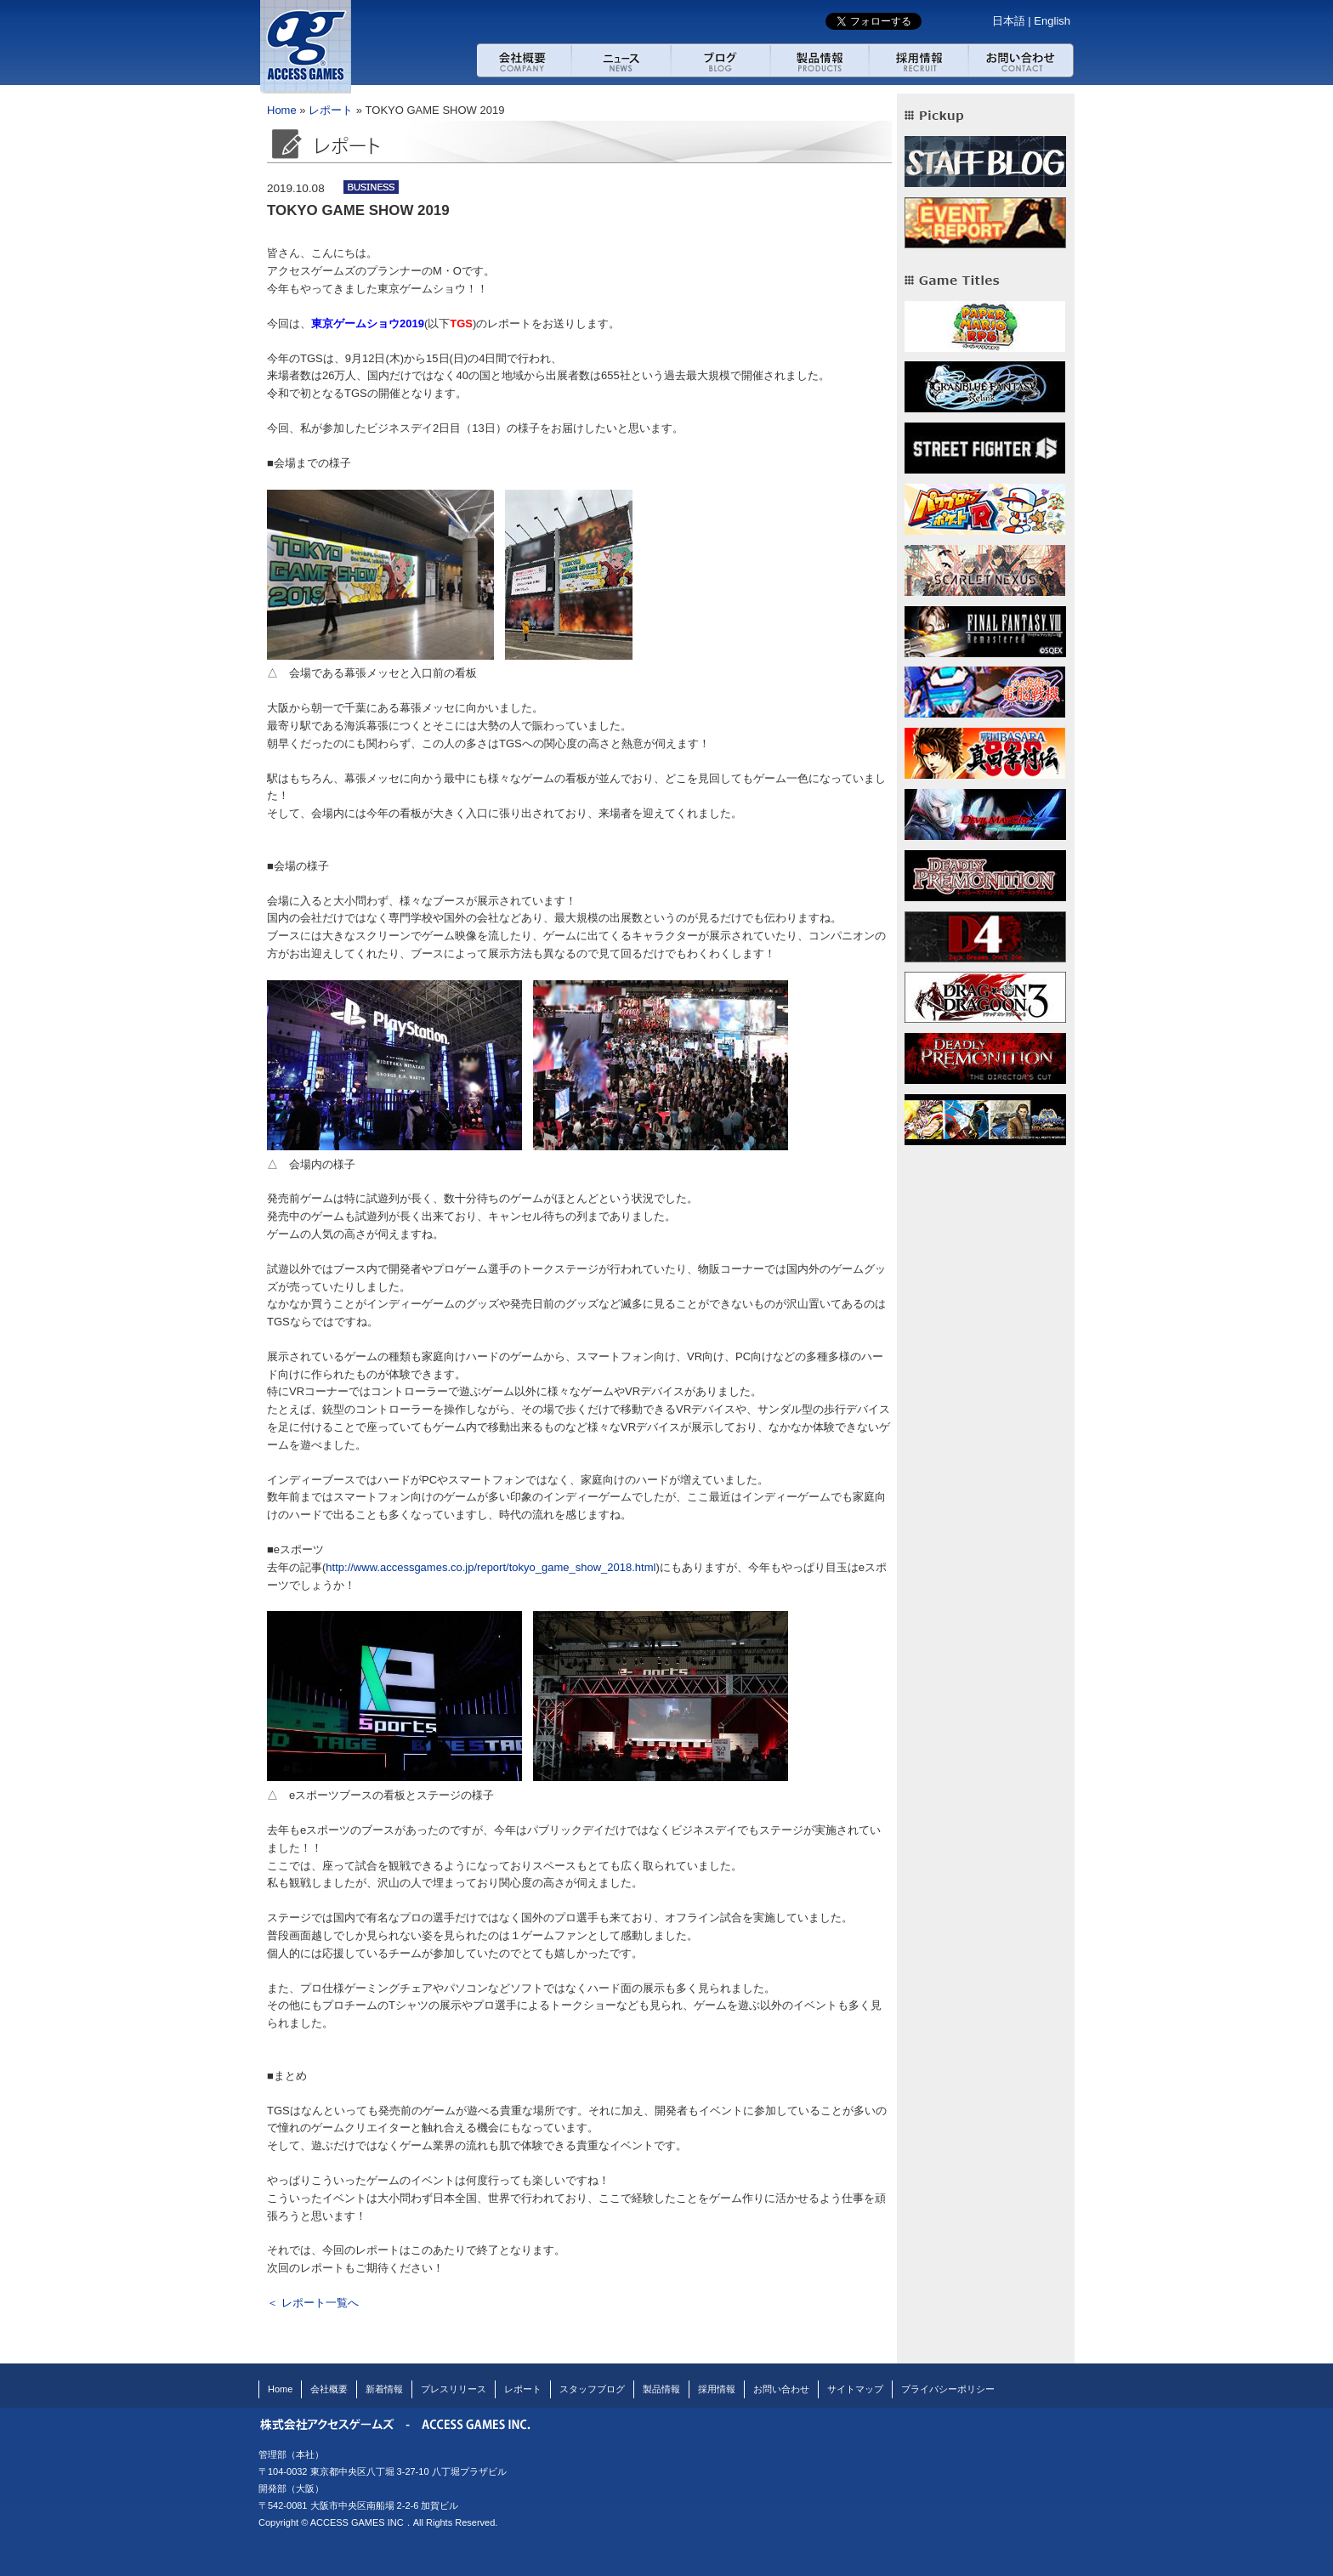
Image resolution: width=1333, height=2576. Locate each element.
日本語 (1008, 20)
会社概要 (524, 60)
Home (282, 110)
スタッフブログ (592, 2389)
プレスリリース (453, 2389)
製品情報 (661, 2389)
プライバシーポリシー (948, 2389)
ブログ (720, 60)
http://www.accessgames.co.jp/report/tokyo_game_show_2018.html (490, 1567)
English (1052, 20)
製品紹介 (819, 60)
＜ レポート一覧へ (313, 2302)
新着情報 (384, 2389)
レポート (331, 110)
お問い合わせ (1022, 60)
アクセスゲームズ (305, 47)
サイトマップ (855, 2389)
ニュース (621, 60)
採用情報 (919, 60)
